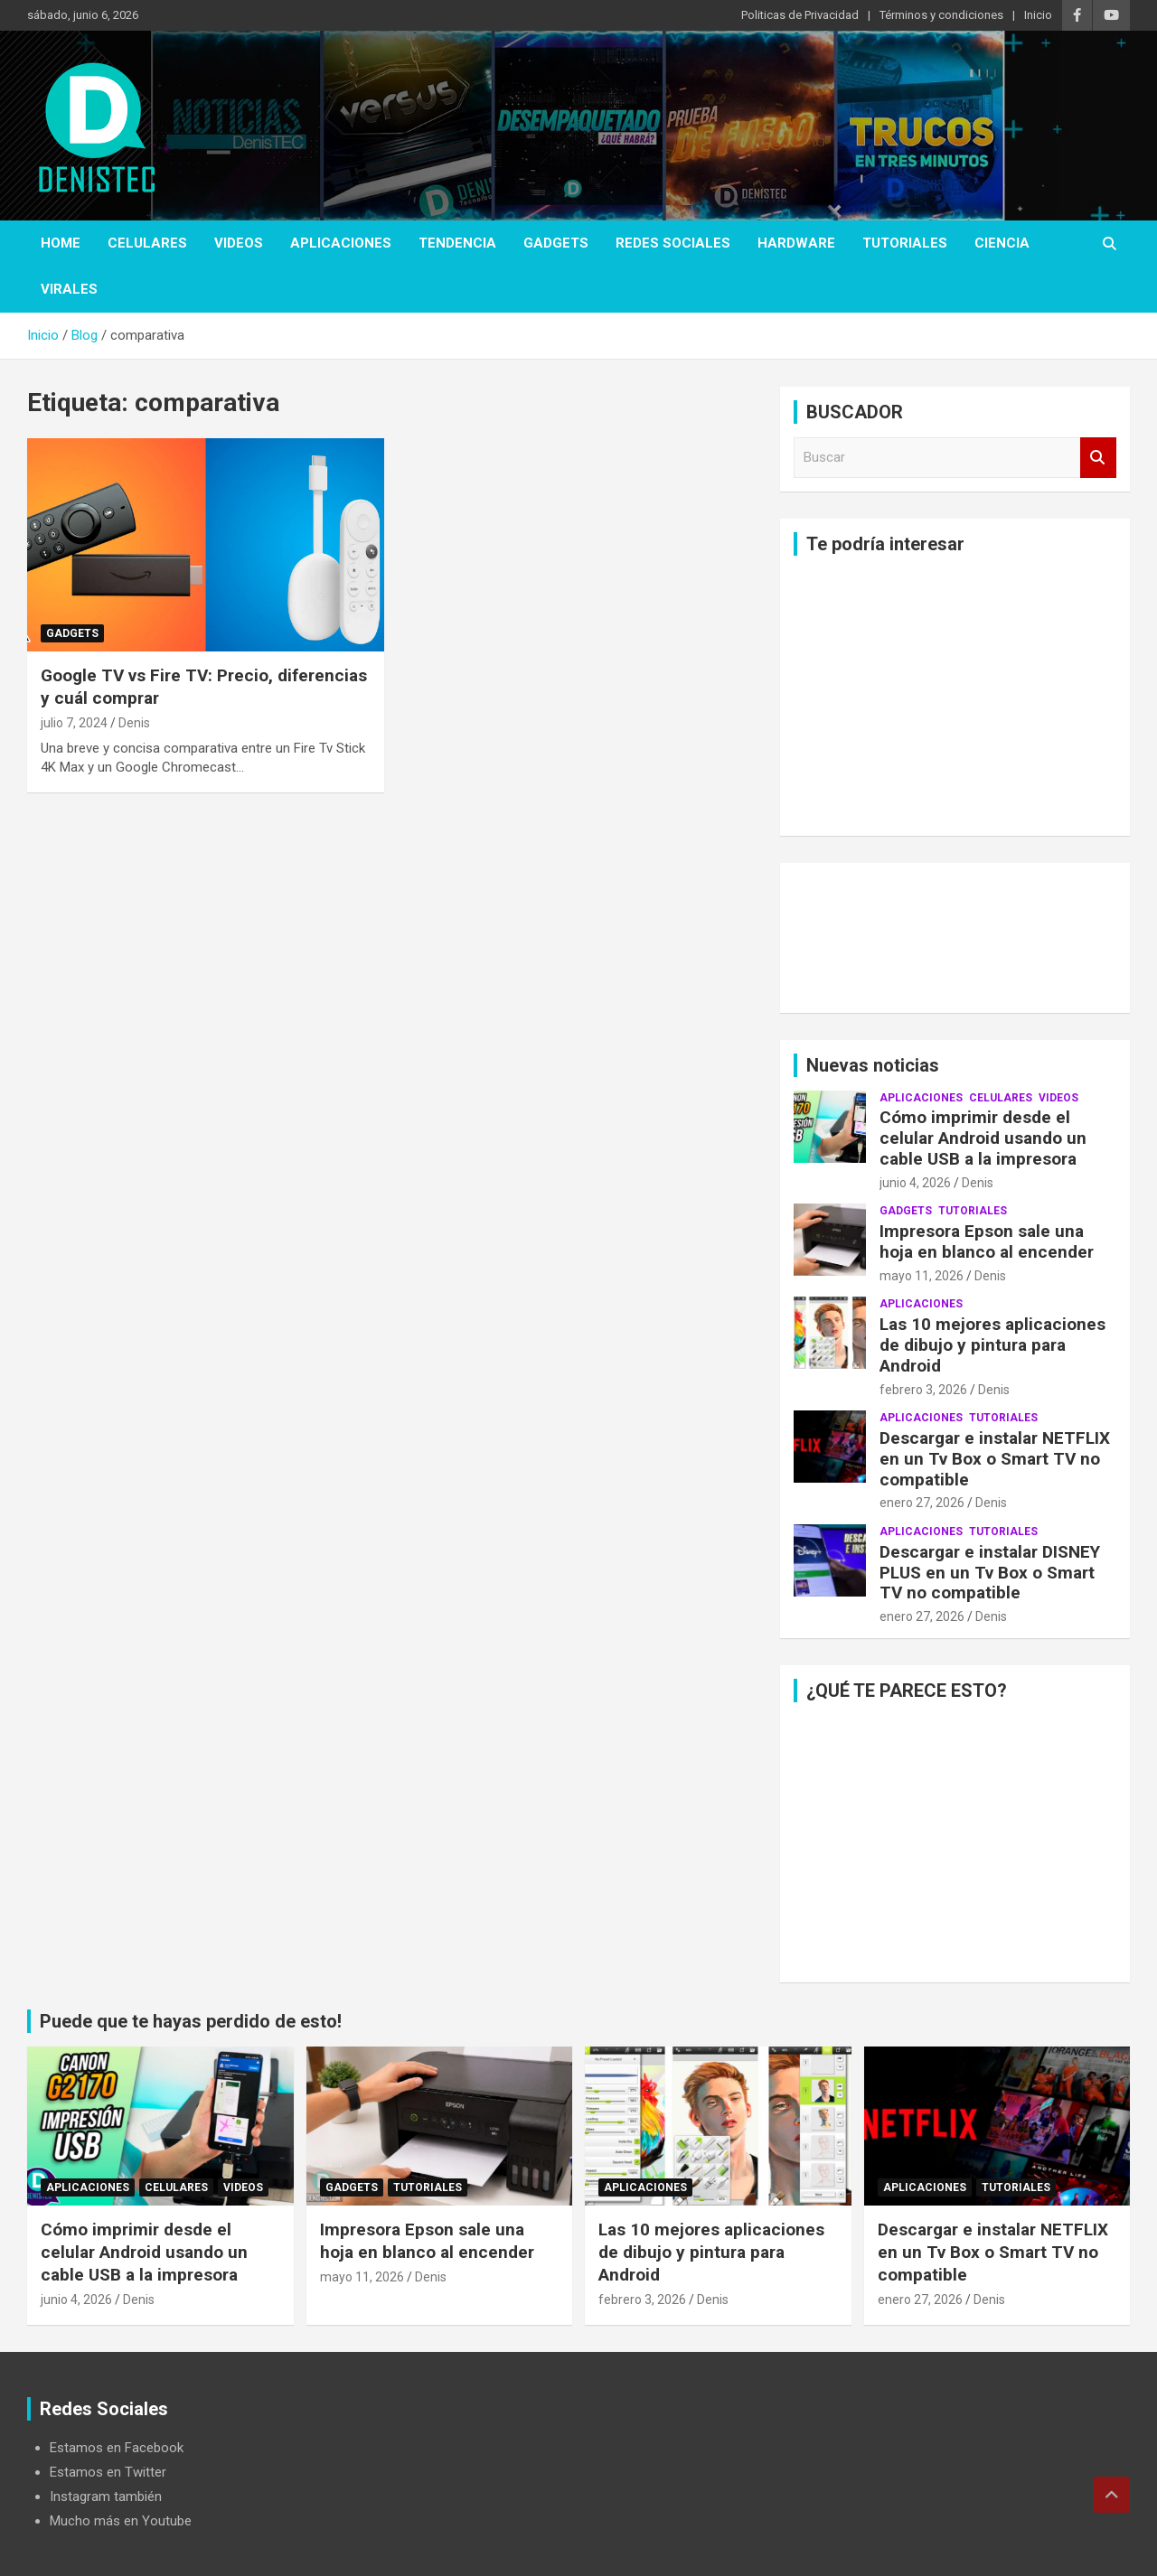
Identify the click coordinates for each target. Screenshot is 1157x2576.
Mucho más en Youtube (121, 2521)
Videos (238, 243)
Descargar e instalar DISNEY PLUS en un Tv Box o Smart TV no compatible (990, 1572)
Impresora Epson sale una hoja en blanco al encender (987, 1241)
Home (60, 243)
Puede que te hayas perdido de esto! (191, 2021)
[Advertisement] (955, 695)
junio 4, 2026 (915, 1183)
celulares (147, 243)
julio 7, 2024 (74, 723)
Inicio (1038, 15)
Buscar (1098, 457)
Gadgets (555, 243)
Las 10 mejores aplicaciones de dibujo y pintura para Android (992, 1345)
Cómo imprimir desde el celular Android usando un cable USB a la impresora (983, 1138)
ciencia (1002, 243)
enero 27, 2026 (922, 1502)
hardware (796, 243)
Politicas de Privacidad (800, 15)
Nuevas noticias (872, 1065)
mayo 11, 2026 (922, 1276)
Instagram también (106, 2496)
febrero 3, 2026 (923, 1389)
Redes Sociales (673, 243)
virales (69, 289)
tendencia (457, 243)
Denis (134, 723)
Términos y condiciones (941, 15)
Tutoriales (904, 243)
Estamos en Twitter (108, 2472)
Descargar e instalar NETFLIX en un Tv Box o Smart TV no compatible (995, 1459)
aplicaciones (340, 243)
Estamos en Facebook (116, 2448)
